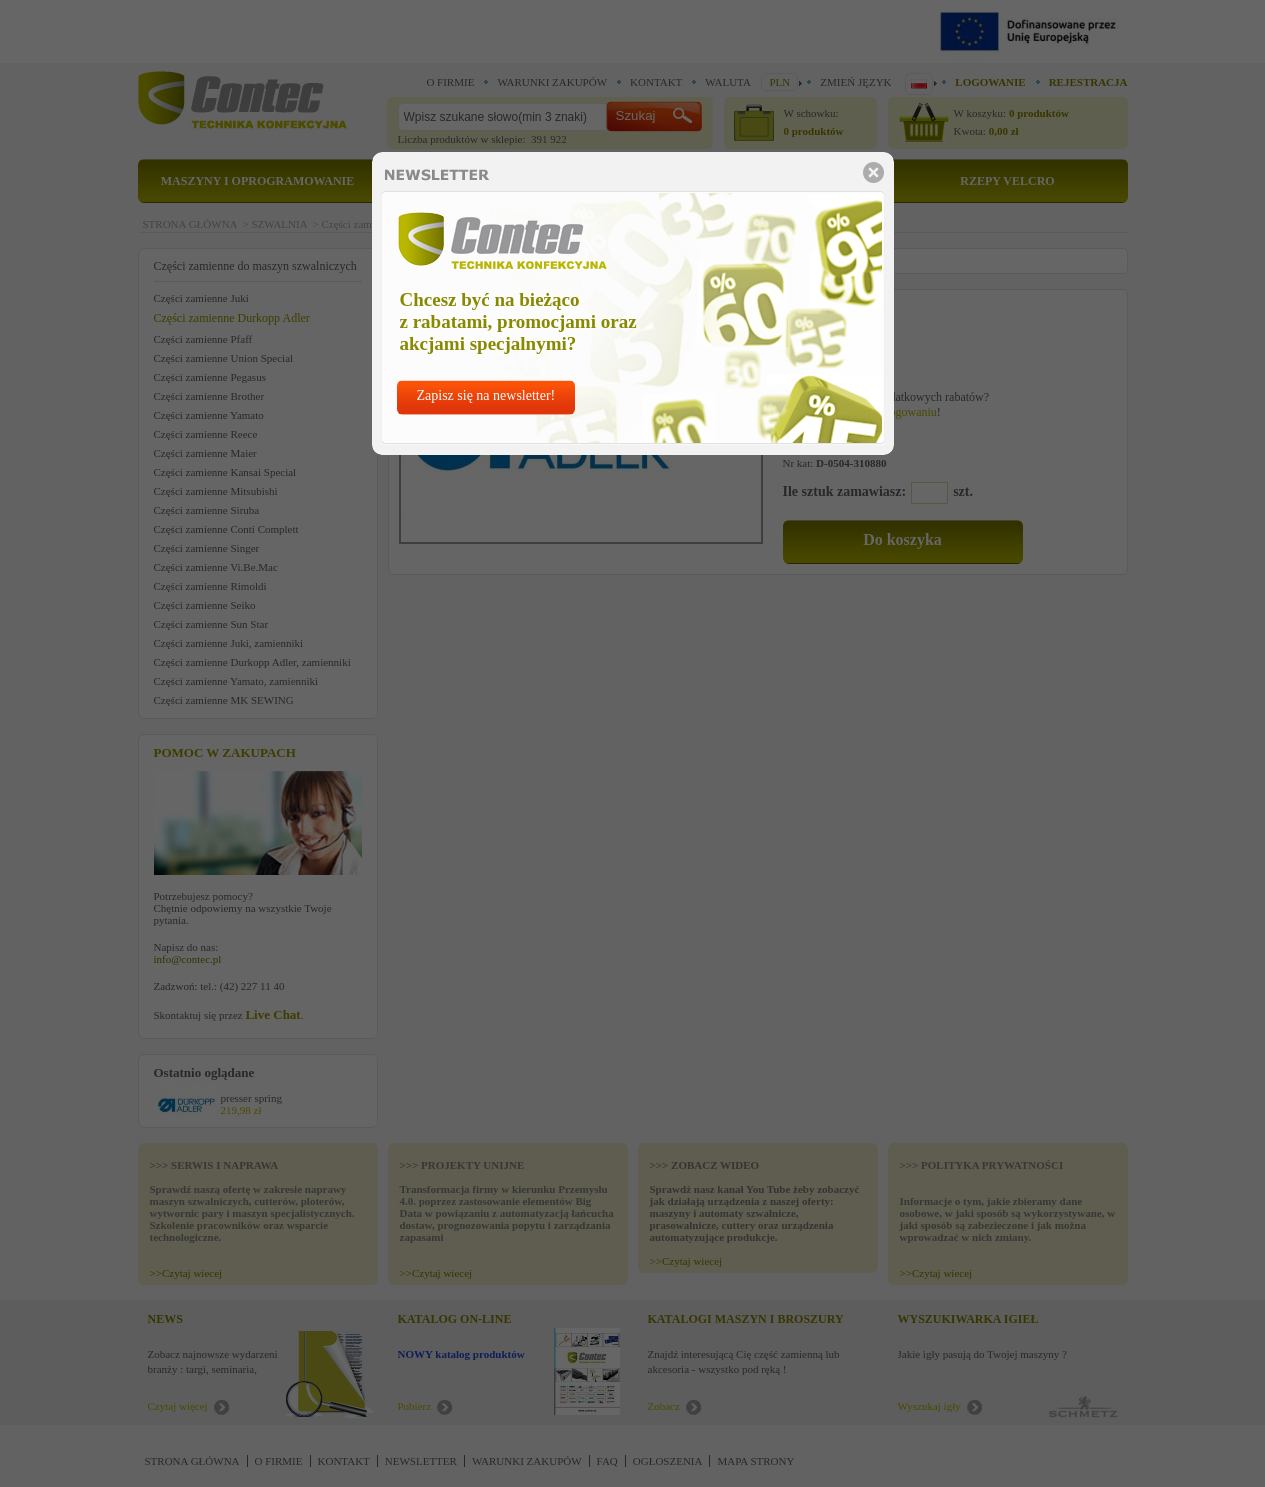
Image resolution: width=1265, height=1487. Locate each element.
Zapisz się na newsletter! (486, 395)
